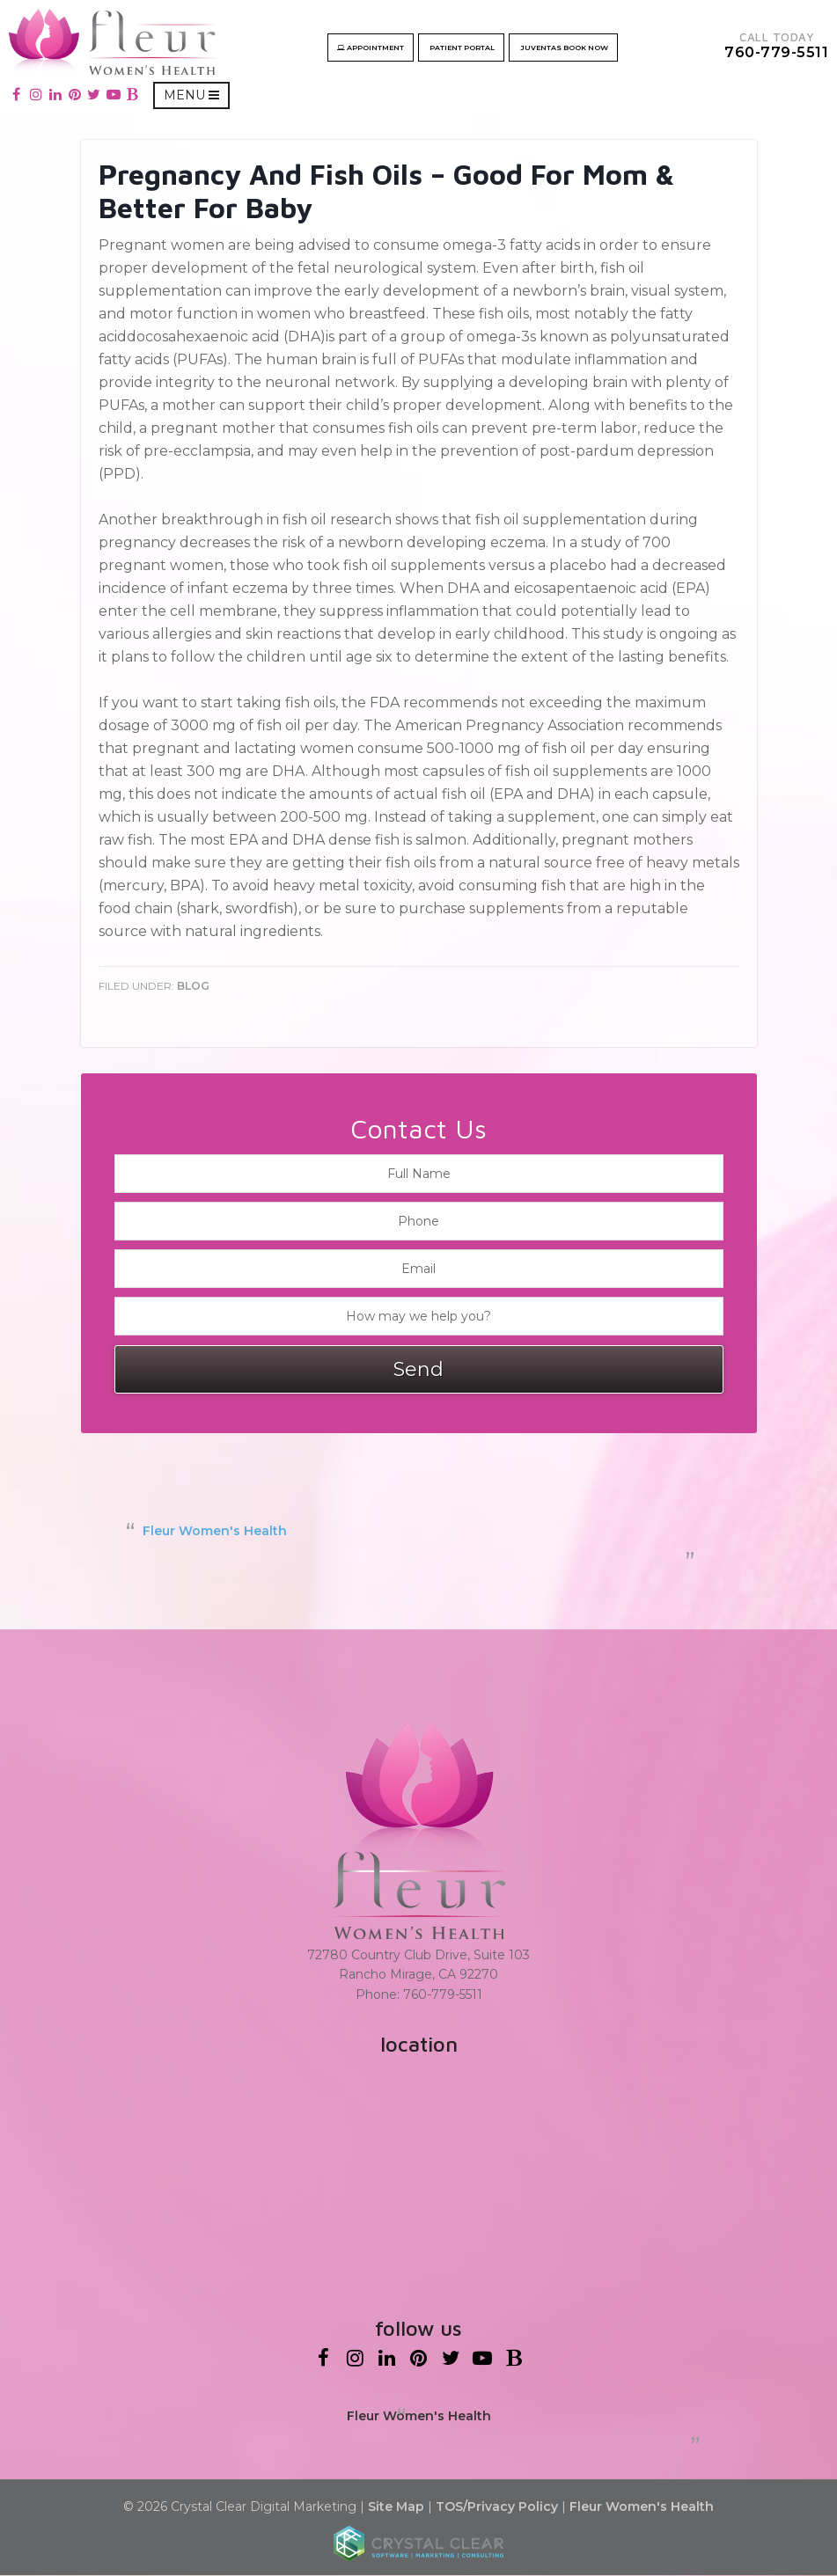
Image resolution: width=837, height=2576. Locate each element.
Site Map (396, 2507)
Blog (193, 986)
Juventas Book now (567, 47)
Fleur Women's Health (215, 1532)
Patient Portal (464, 47)
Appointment (374, 47)
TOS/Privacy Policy (497, 2507)
